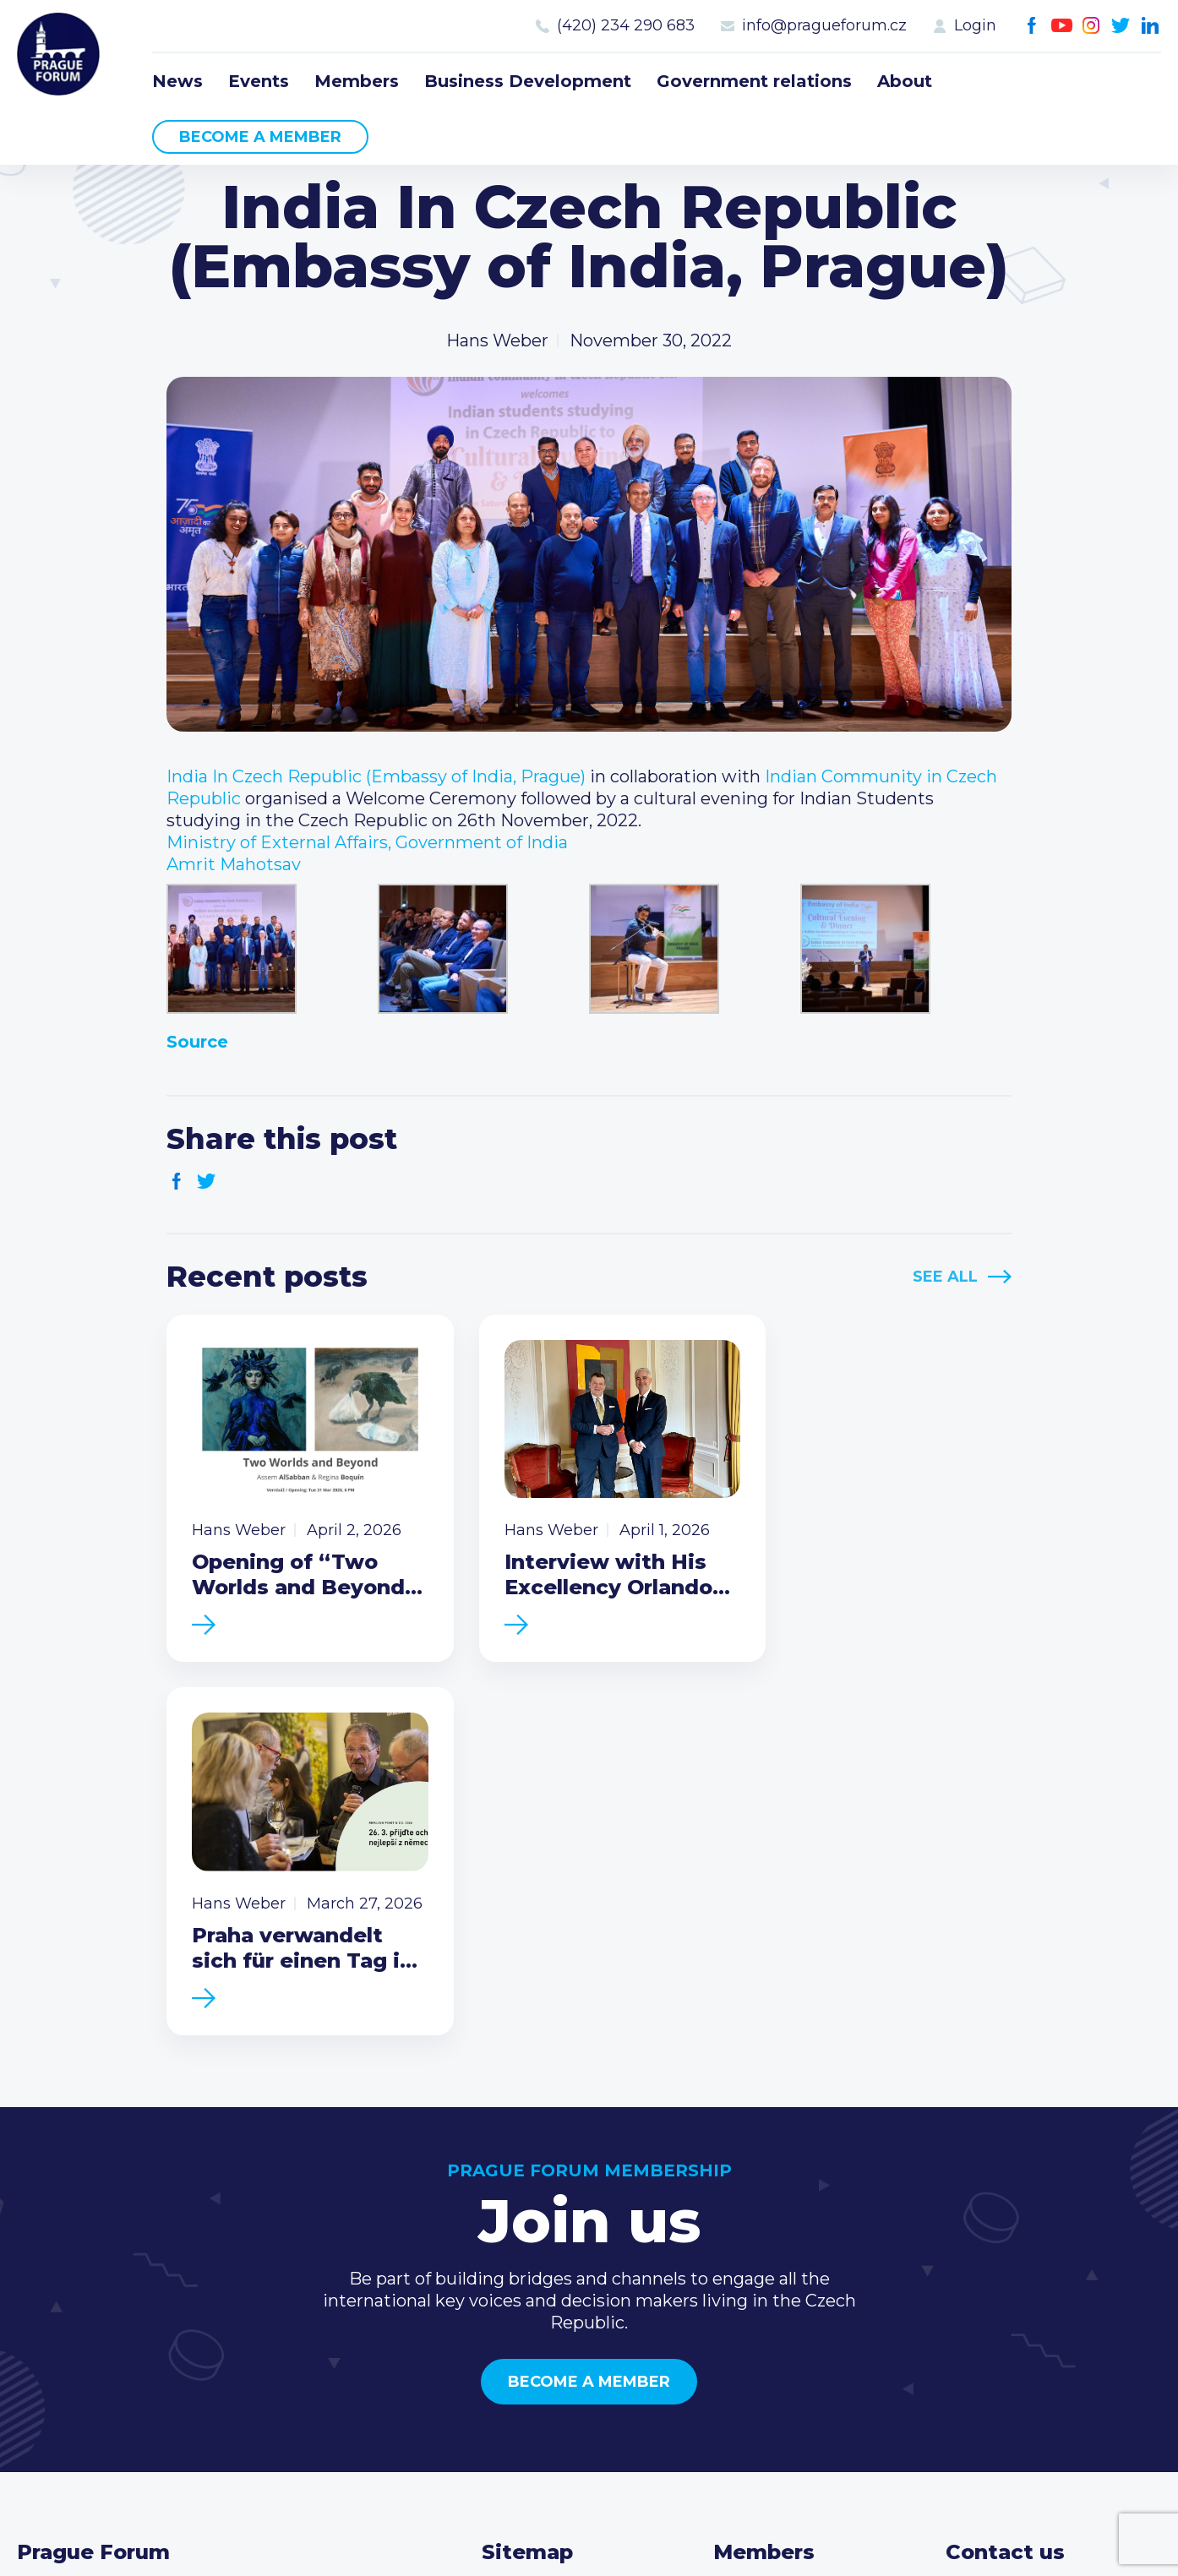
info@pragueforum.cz (824, 25)
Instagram (1091, 25)
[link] (376, 776)
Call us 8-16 (990, 2229)
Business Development (527, 81)
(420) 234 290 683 (626, 25)
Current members (788, 2229)
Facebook (1032, 25)
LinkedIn (1150, 25)
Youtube (1061, 25)
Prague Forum (59, 55)
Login (975, 25)
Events (258, 81)
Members (356, 81)
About (904, 81)
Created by (589, 2543)
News (177, 81)
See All (945, 1276)
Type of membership (800, 2257)
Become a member (260, 137)
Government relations (754, 81)
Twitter (1121, 25)
